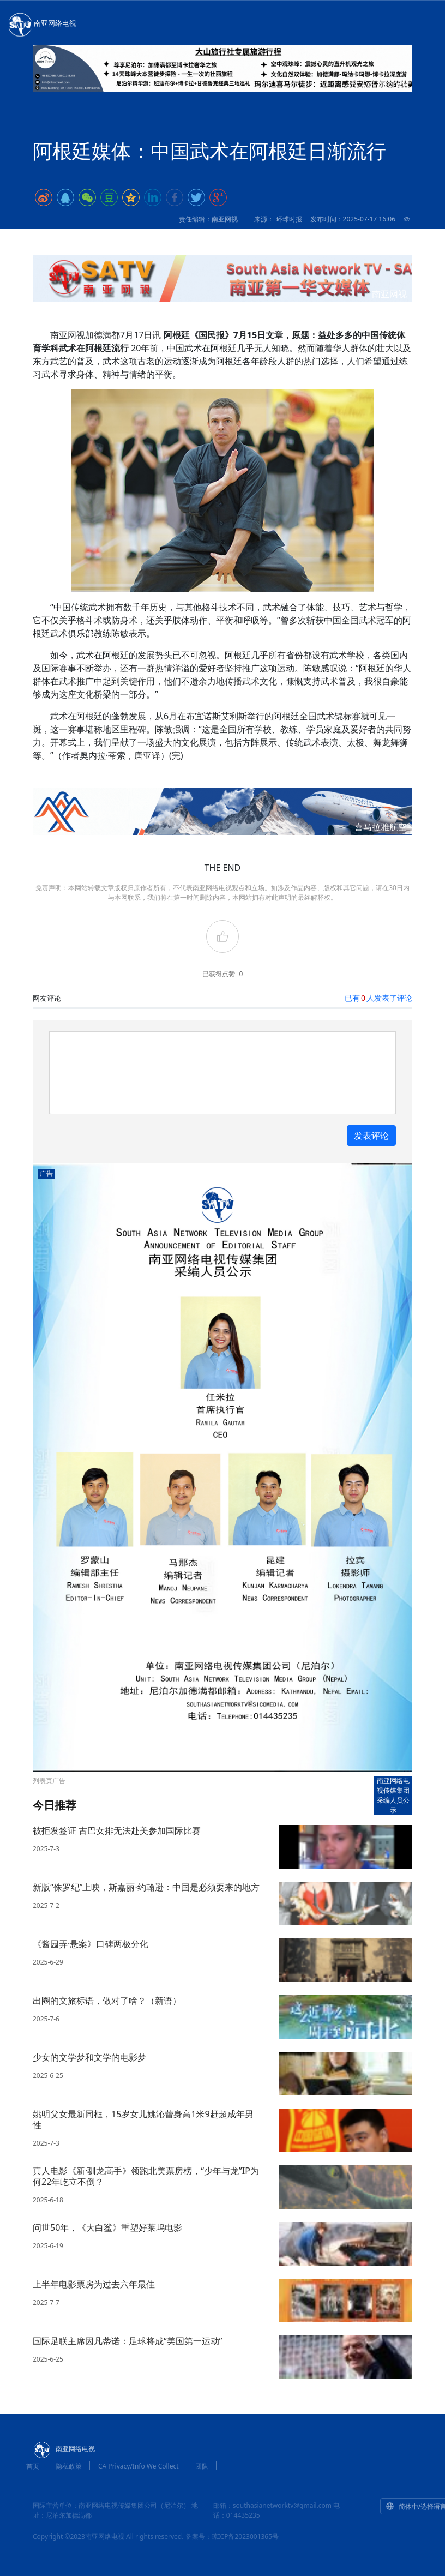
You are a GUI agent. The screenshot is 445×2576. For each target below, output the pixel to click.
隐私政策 (69, 2466)
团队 (201, 2466)
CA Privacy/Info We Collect (138, 2466)
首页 (32, 2466)
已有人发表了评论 (378, 998)
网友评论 (47, 998)
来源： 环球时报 (278, 219)
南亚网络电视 (41, 24)
